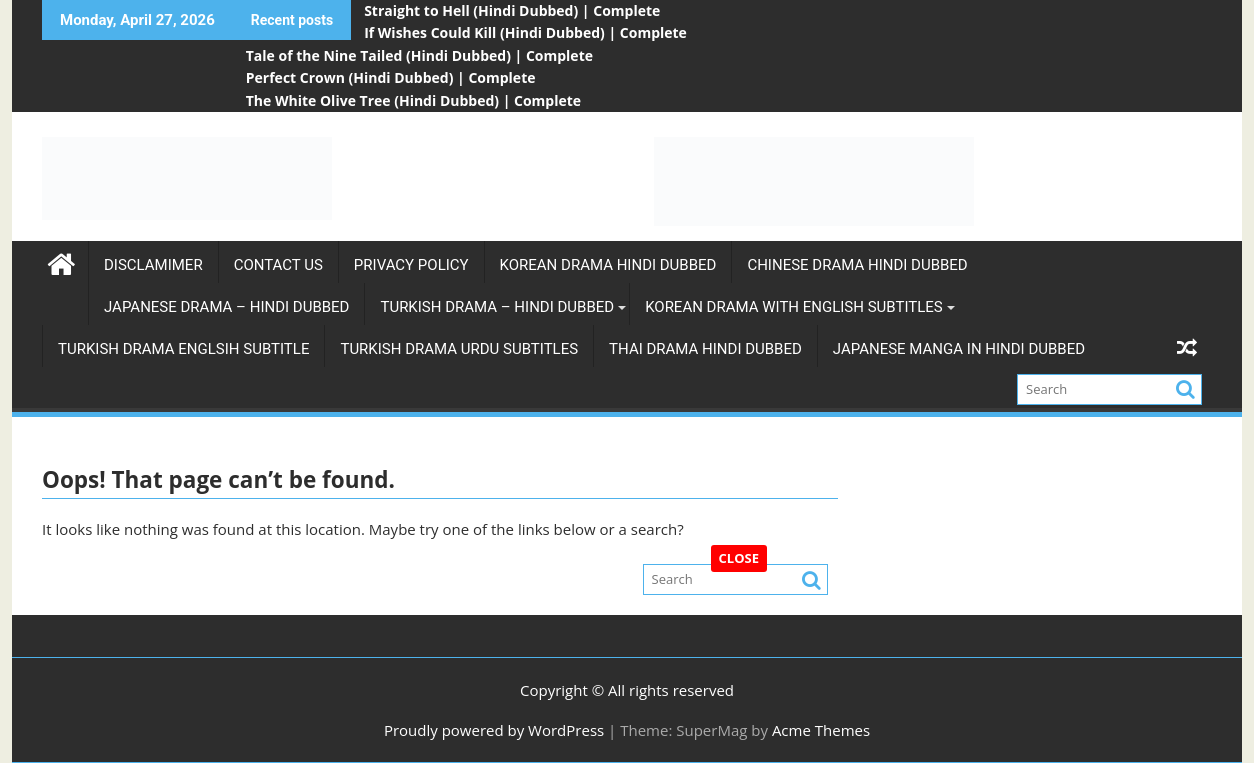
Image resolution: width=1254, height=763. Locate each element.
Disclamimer (153, 265)
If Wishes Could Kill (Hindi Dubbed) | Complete (525, 32)
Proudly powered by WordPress (494, 730)
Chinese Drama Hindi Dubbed (857, 265)
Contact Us (278, 265)
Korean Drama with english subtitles (794, 307)
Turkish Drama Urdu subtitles (459, 349)
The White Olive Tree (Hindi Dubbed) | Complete (413, 100)
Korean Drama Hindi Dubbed (608, 265)
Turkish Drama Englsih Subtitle (183, 349)
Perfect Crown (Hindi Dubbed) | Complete (391, 77)
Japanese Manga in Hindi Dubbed (959, 349)
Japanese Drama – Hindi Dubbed (226, 307)
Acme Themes (821, 730)
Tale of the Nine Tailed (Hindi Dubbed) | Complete (419, 55)
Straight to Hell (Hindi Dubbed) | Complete (512, 10)
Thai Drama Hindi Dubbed (705, 349)
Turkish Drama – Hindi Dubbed (497, 307)
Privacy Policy (411, 265)
